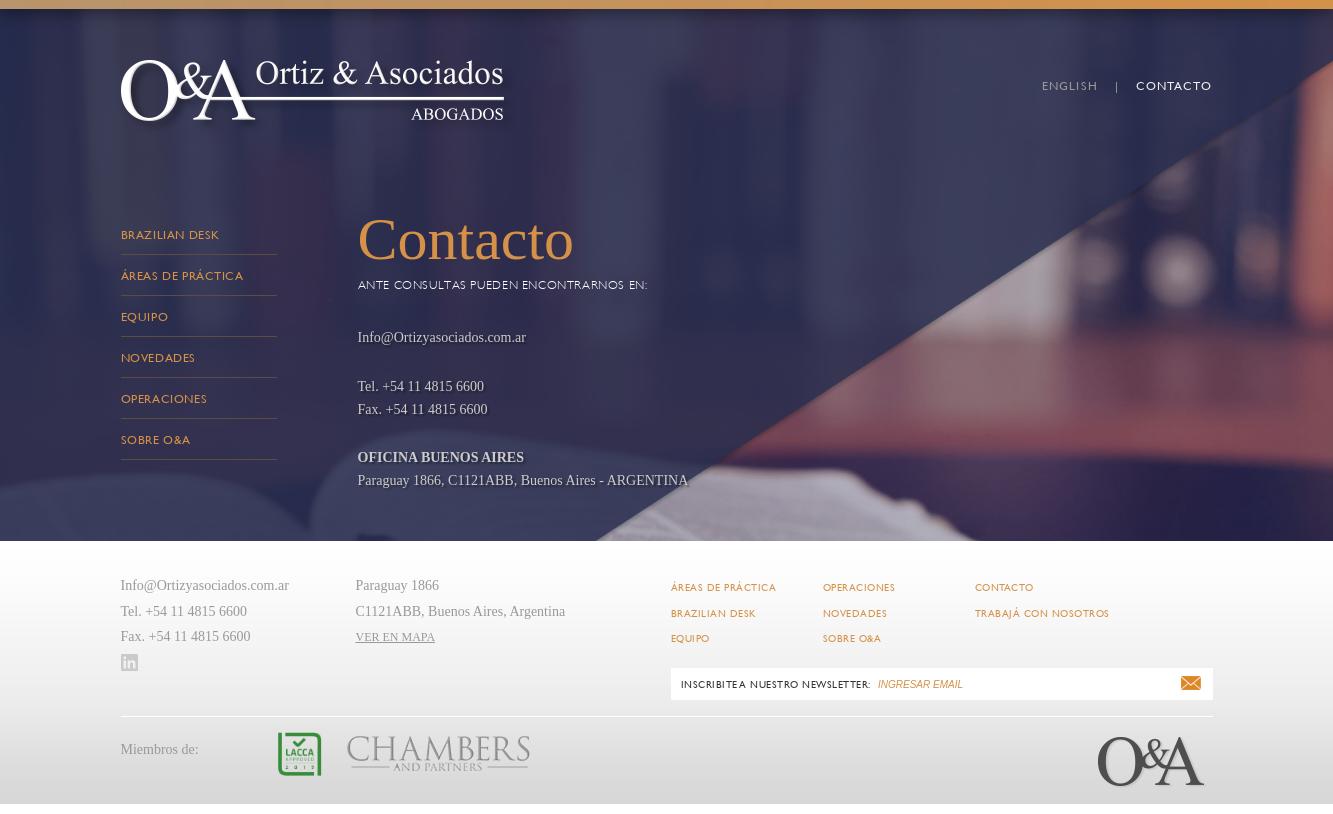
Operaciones (164, 398)
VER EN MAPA (396, 637)
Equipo (145, 316)
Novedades (158, 357)
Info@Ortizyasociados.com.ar (205, 585)
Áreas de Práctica (182, 275)
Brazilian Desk (170, 234)
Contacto (1174, 85)
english (1070, 85)
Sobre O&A (156, 439)
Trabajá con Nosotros (1042, 613)
